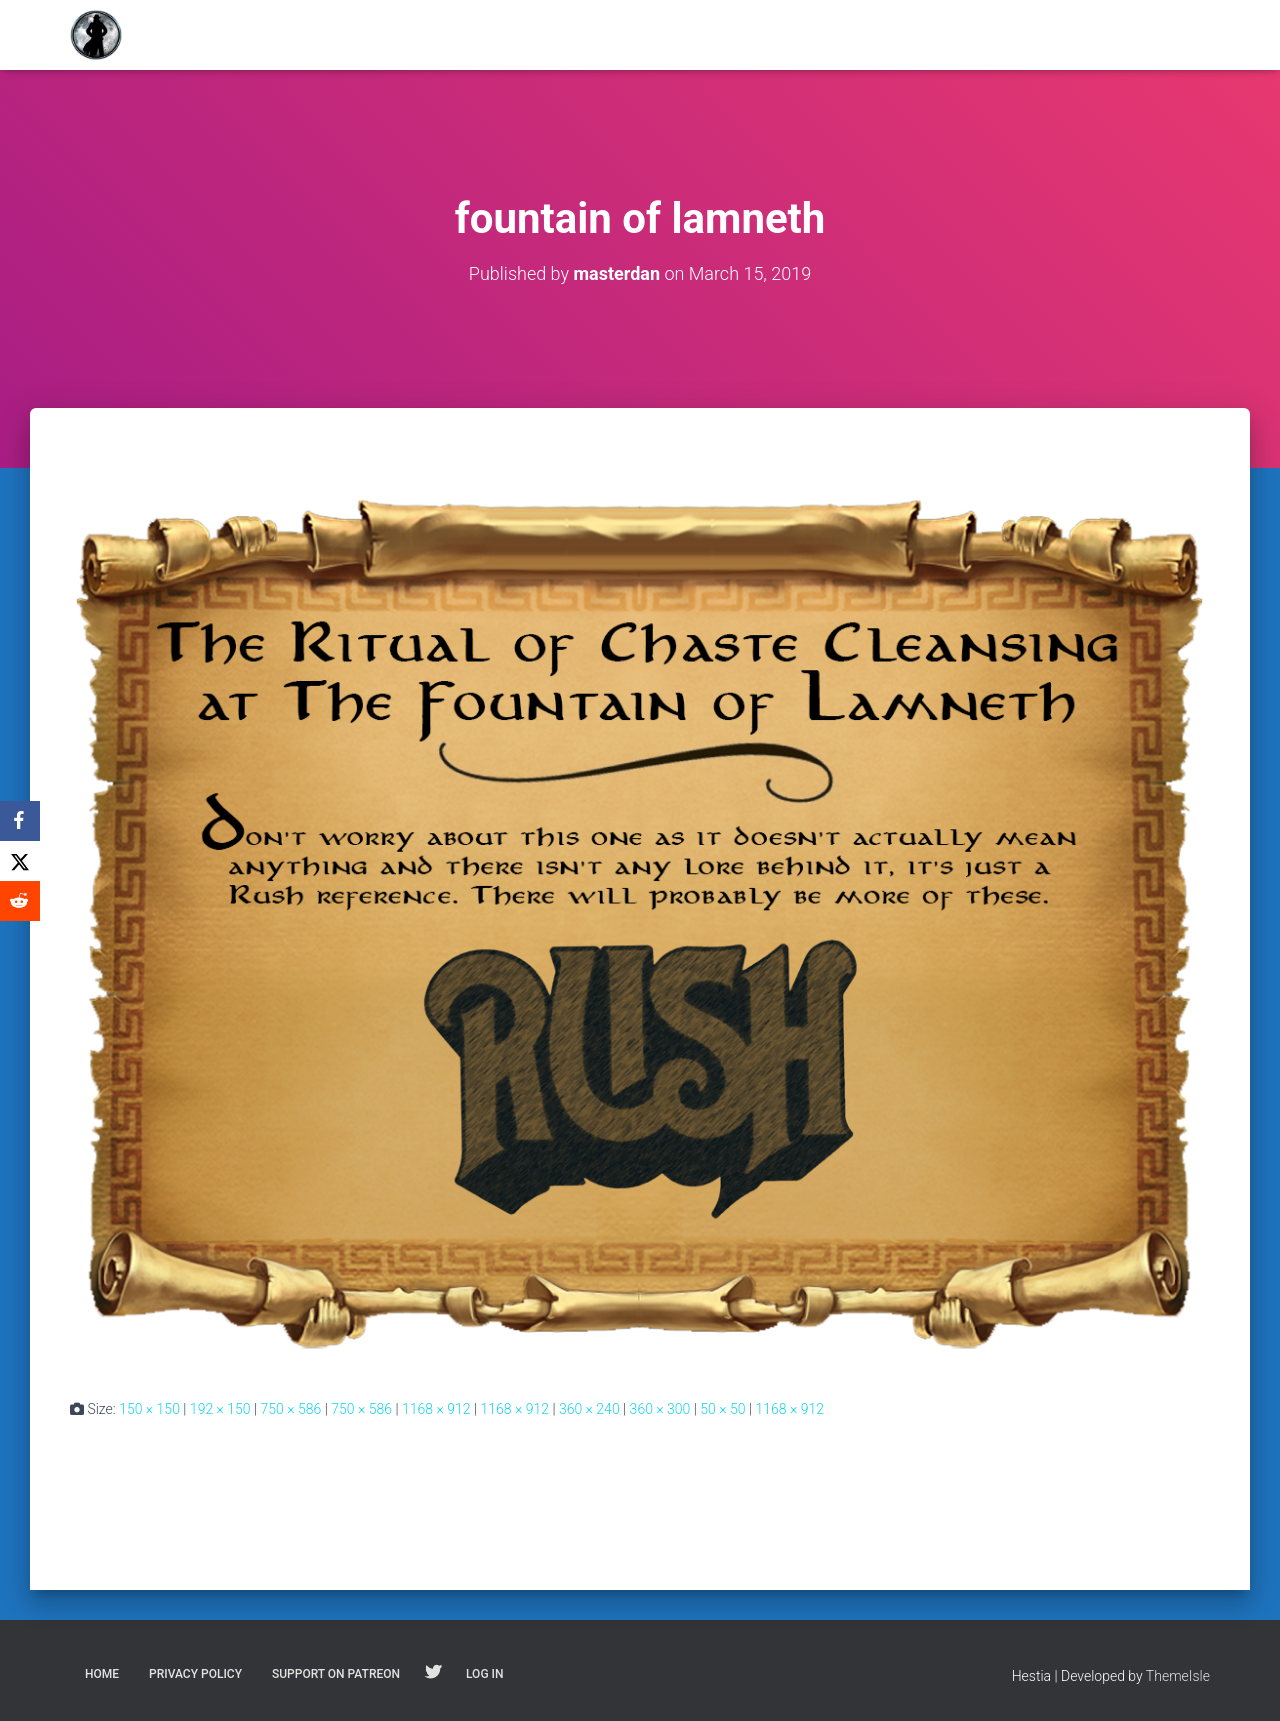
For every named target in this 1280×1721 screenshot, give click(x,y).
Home (102, 1674)
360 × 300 (660, 1409)
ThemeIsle (1178, 1676)
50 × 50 (722, 1409)
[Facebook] (20, 821)
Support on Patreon (336, 1674)
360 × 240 (589, 1409)
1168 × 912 (436, 1409)
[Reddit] (20, 901)
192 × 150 (220, 1409)
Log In (484, 1674)
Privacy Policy (195, 1674)
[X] (20, 861)
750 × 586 (291, 1409)
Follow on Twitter (433, 1673)
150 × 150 (149, 1409)
